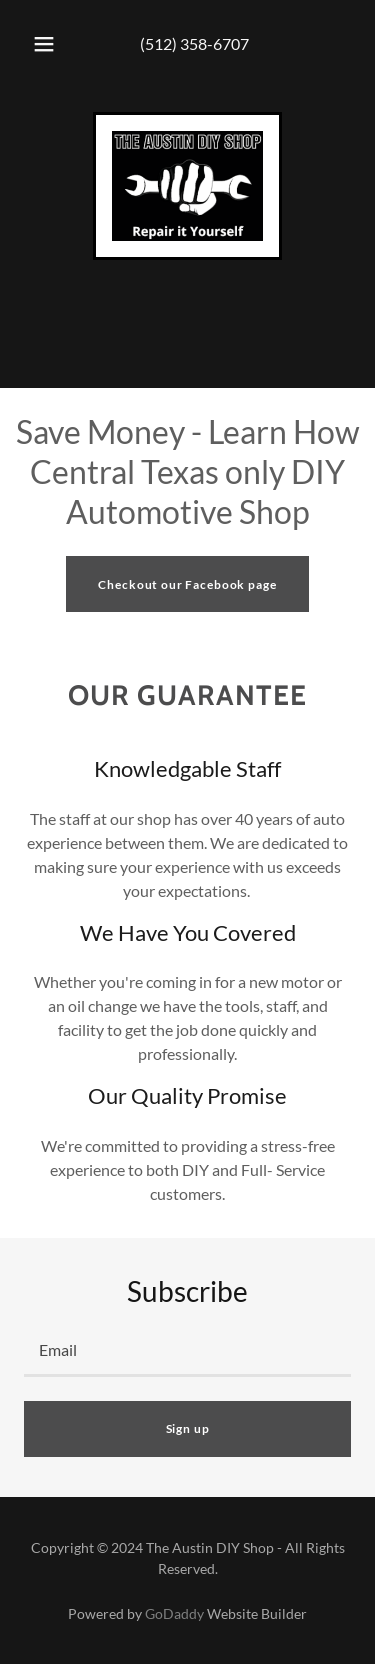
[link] (187, 186)
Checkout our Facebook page (187, 584)
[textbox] (187, 1351)
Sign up (188, 1428)
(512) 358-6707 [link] (194, 43)
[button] (44, 44)
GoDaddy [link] (174, 1613)
